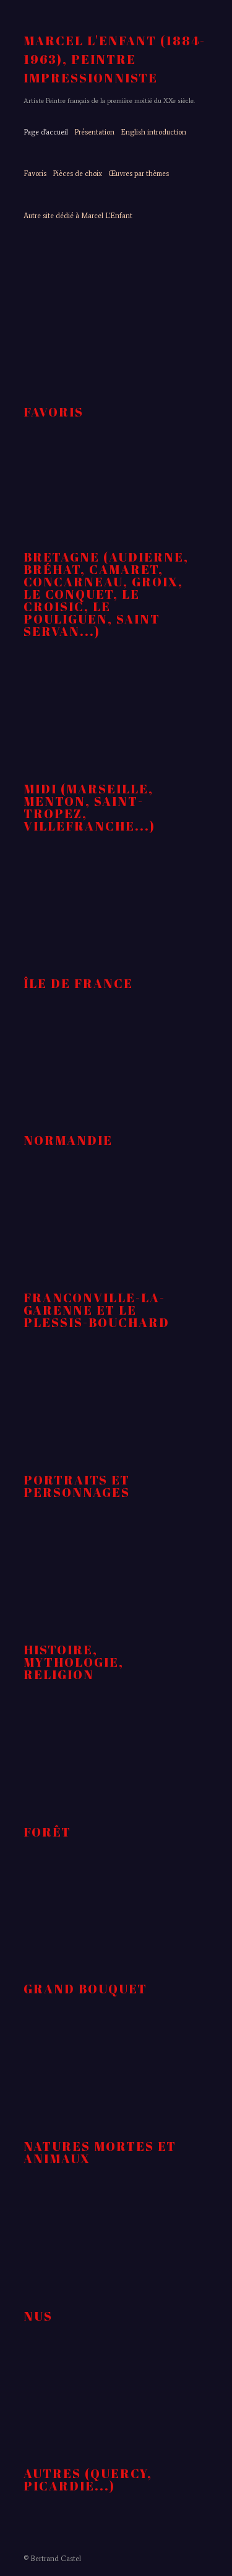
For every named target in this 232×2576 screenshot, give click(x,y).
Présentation (94, 132)
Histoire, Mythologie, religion (74, 1662)
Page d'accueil (46, 132)
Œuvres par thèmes (138, 173)
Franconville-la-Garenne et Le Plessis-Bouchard (97, 1310)
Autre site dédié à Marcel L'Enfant (78, 215)
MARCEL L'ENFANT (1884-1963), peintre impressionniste (114, 59)
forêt (47, 1832)
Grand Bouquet (85, 1988)
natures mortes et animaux (100, 2152)
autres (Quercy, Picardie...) (88, 2479)
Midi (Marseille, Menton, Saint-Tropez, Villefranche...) (89, 807)
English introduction (153, 132)
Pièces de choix (77, 173)
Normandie (68, 1140)
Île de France (78, 983)
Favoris (35, 173)
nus (38, 2316)
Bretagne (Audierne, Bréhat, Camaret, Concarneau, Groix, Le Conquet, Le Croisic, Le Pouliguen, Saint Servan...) (106, 594)
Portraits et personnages (77, 1486)
